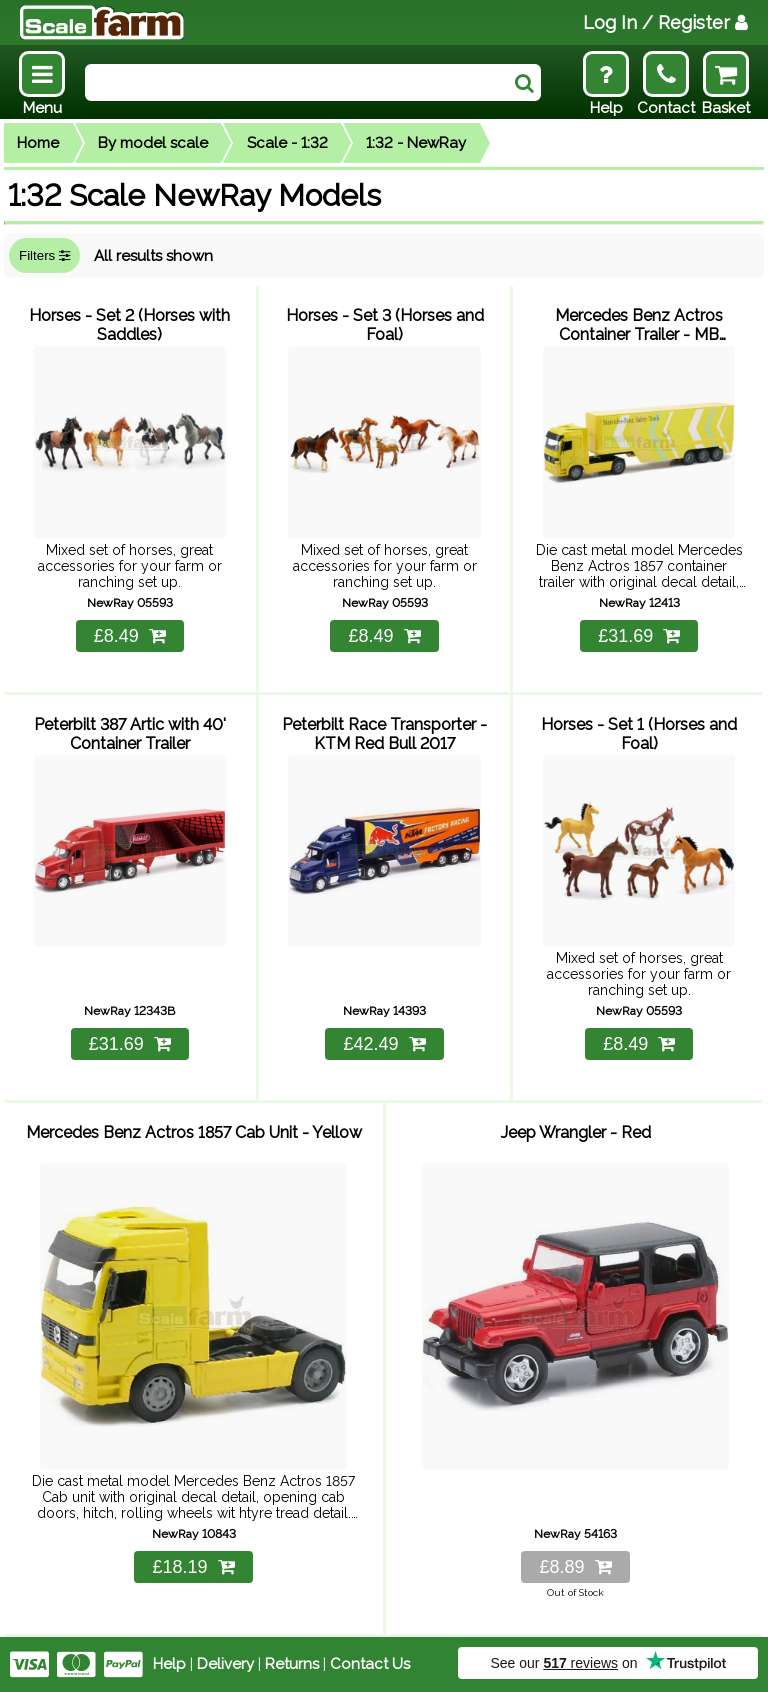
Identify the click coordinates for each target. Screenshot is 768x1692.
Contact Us (370, 1664)
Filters (44, 255)
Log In (665, 22)
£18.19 (193, 1567)
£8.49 (130, 636)
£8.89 (575, 1567)
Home (38, 143)
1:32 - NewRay (416, 143)
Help (169, 1664)
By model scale (153, 143)
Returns (292, 1664)
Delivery (225, 1664)
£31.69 (639, 636)
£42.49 (384, 1044)
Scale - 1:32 (287, 143)
